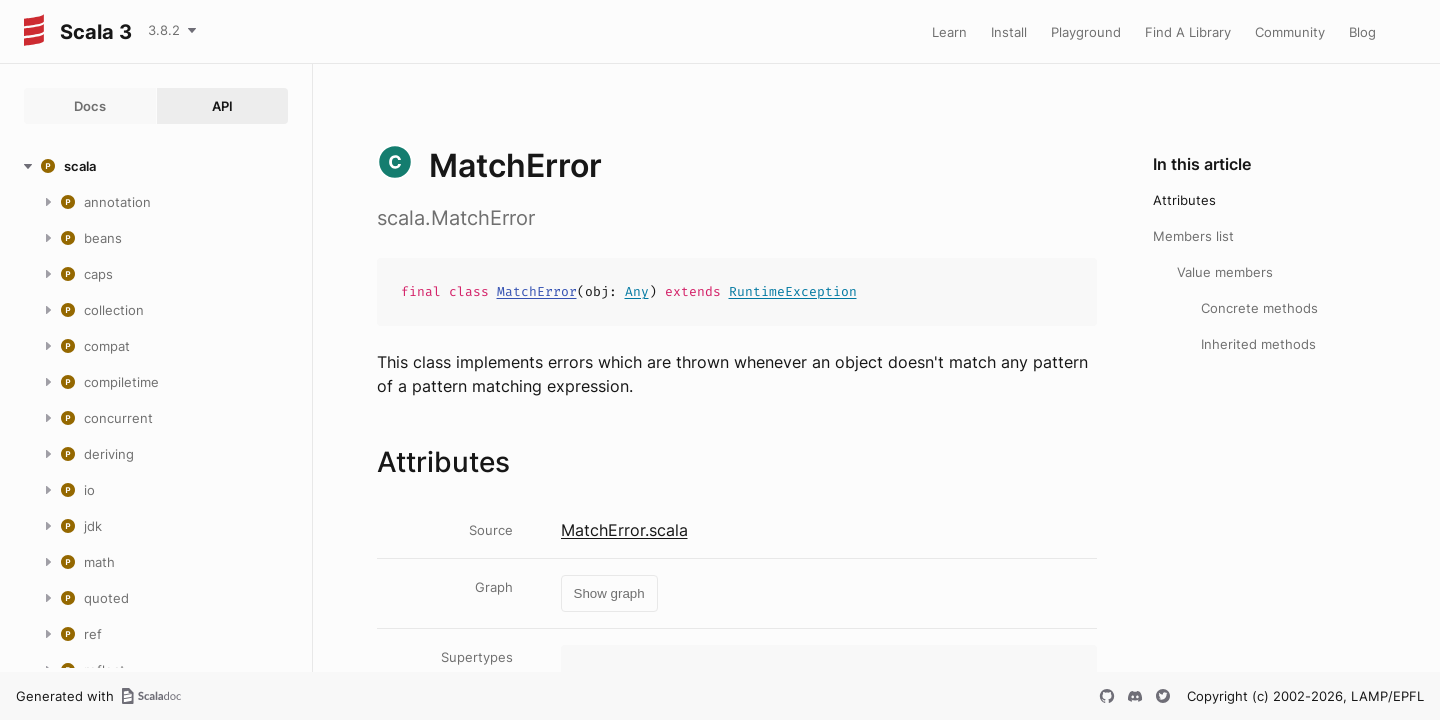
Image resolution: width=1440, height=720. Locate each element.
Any (637, 291)
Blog (1362, 32)
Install (1009, 32)
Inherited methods (1258, 344)
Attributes (1184, 200)
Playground (1086, 32)
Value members (1225, 272)
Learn (949, 32)
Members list (1193, 236)
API (222, 106)
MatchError (537, 291)
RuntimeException (793, 291)
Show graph (609, 593)
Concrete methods (1259, 308)
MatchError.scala (624, 530)
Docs (90, 106)
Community (1290, 32)
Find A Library (1188, 32)
